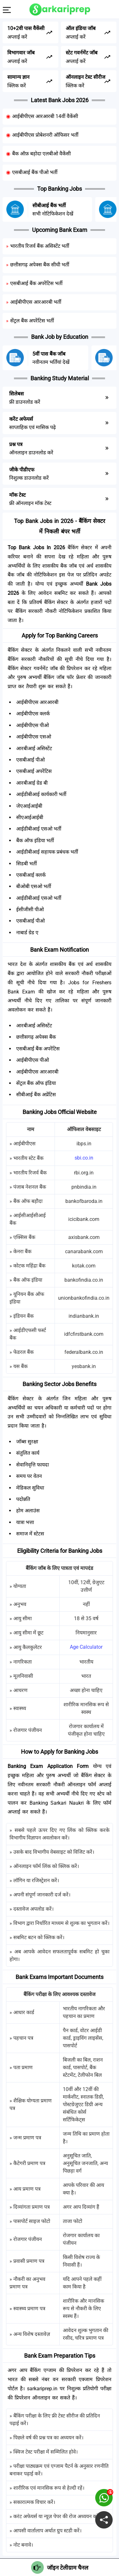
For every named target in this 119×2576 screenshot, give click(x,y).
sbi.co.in (84, 1158)
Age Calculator (86, 1647)
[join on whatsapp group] (104, 2497)
